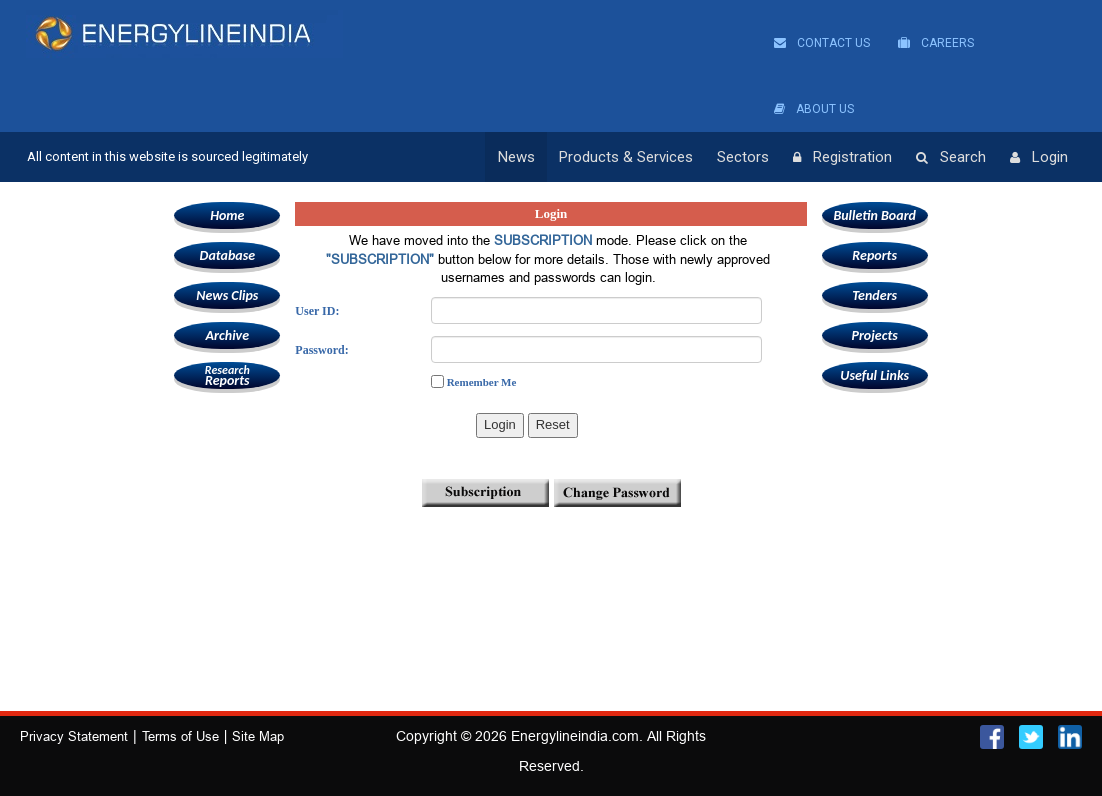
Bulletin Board (874, 215)
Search (951, 158)
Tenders (874, 295)
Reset (553, 424)
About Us (814, 109)
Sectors (743, 157)
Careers (936, 43)
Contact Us (822, 43)
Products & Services (626, 157)
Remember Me (482, 382)
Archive (227, 335)
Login (1039, 158)
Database (227, 255)
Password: (321, 350)
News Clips (227, 295)
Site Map (258, 736)
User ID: (317, 311)
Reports (227, 375)
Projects (874, 335)
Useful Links (874, 375)
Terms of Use (180, 736)
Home (227, 215)
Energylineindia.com (575, 736)
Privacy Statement (74, 736)
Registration (842, 158)
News (516, 157)
